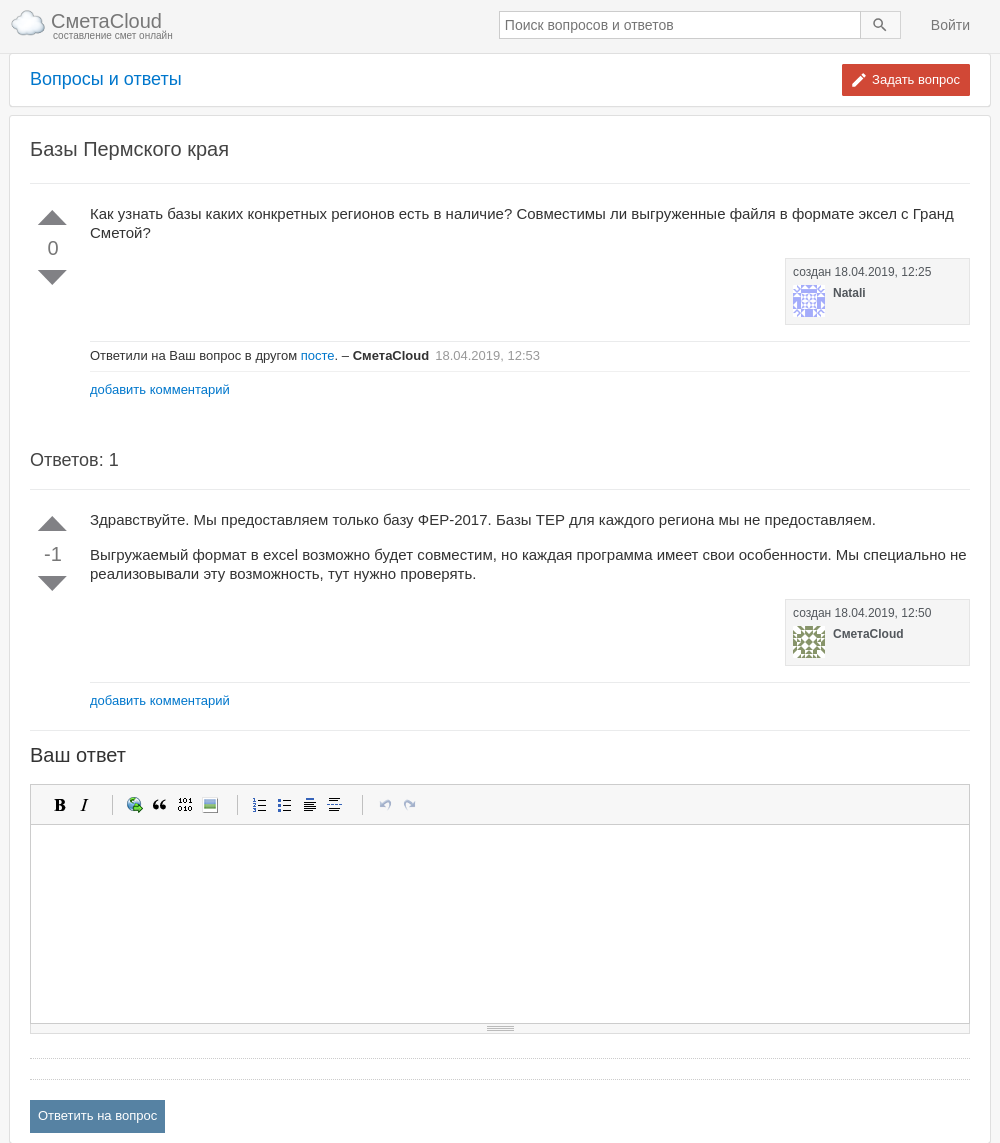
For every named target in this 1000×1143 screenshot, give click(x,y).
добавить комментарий (160, 389)
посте (318, 355)
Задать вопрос (916, 79)
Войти (950, 25)
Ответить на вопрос (97, 1115)
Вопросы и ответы (106, 79)
